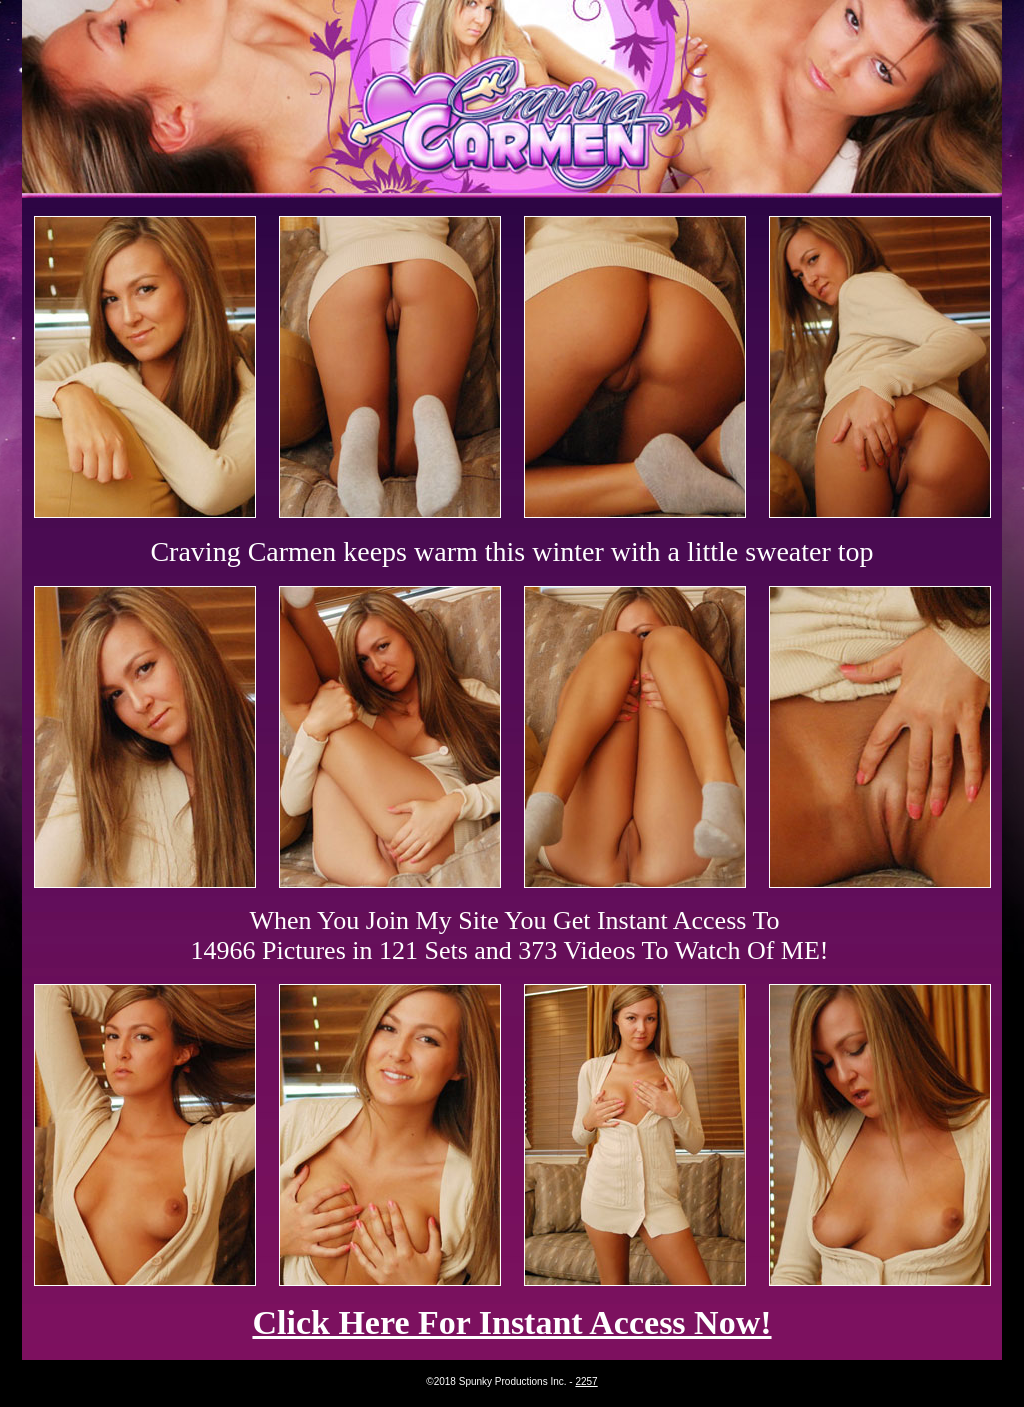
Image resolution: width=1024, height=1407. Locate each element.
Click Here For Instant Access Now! (511, 1322)
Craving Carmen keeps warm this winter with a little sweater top (511, 551)
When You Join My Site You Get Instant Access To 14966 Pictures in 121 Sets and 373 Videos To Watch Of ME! (510, 935)
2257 (586, 1381)
